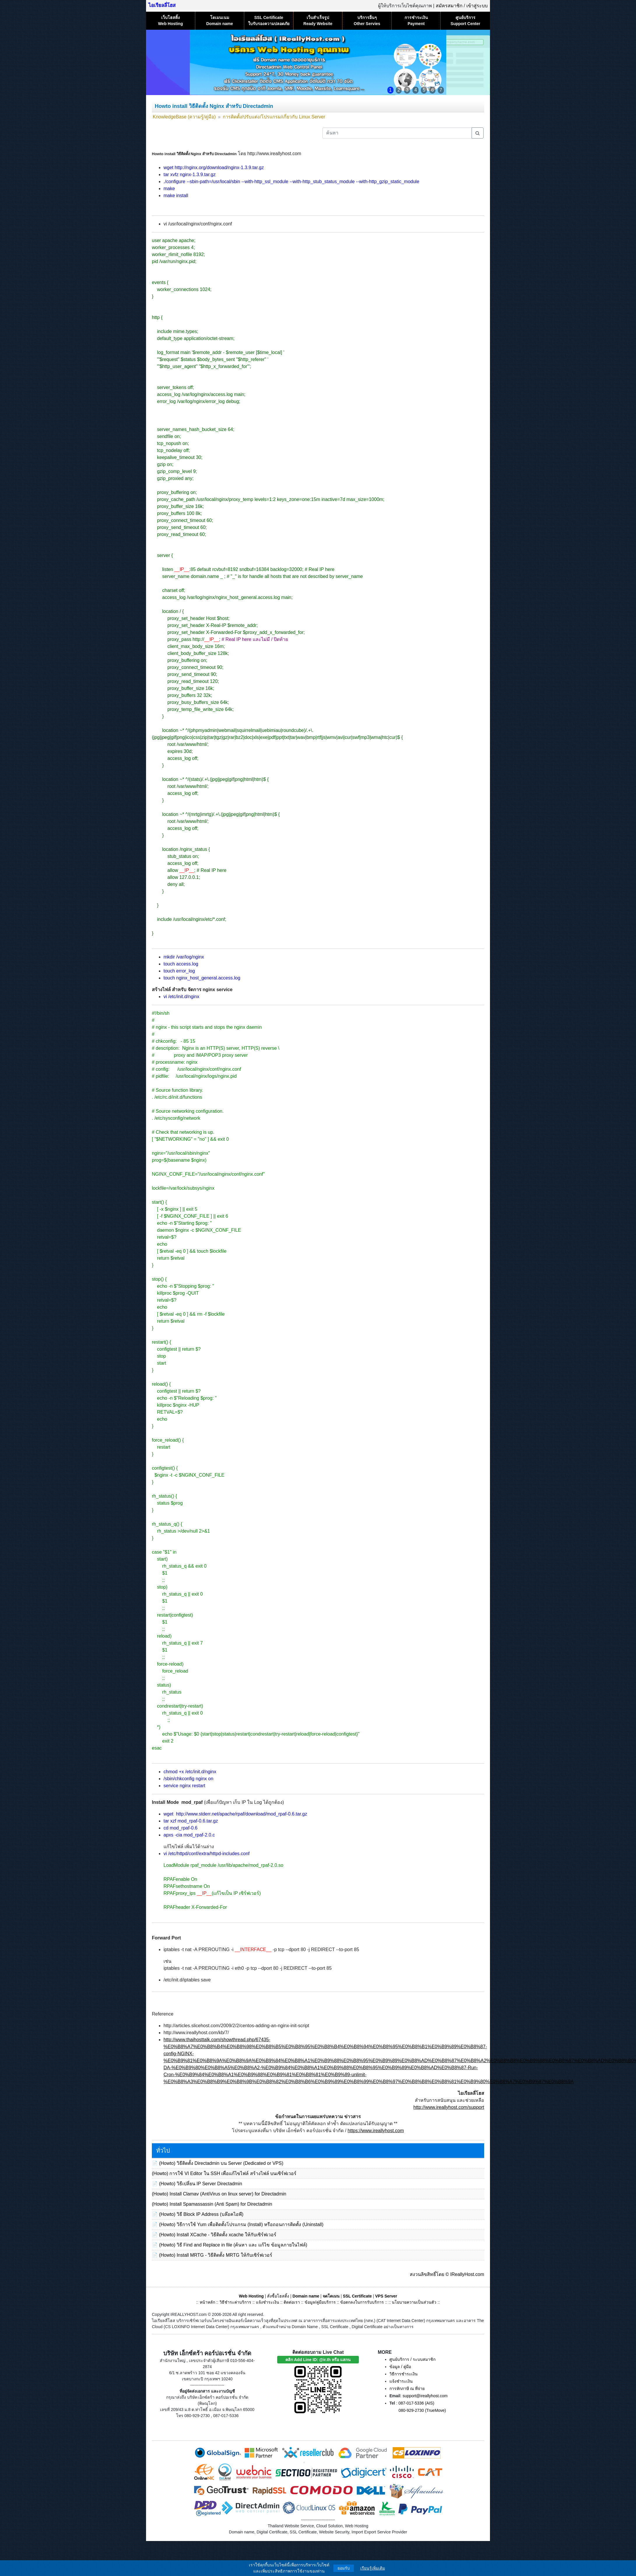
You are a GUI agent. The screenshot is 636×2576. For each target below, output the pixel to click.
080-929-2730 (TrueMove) (422, 2410)
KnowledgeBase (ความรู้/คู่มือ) (184, 116)
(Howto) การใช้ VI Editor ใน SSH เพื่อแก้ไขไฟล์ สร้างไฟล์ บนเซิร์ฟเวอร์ (224, 2173)
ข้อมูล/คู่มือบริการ (320, 2302)
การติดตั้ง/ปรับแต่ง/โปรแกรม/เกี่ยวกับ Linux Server (274, 116)
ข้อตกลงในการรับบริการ (362, 2302)
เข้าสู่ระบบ (477, 5)
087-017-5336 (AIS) (416, 2403)
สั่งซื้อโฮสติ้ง (278, 2296)
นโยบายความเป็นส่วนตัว (414, 2302)
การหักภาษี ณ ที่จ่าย (407, 2388)
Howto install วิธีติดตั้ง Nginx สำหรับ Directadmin (214, 106)
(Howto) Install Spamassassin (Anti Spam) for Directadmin (212, 2204)
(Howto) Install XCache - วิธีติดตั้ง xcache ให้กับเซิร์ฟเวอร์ (217, 2234)
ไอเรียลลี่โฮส (161, 5)
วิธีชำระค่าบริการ (235, 2302)
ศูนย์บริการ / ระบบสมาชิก (412, 2359)
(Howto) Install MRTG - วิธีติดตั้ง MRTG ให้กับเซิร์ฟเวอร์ (215, 2255)
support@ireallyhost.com (425, 2395)
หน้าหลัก (208, 2302)
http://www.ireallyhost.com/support (448, 2107)
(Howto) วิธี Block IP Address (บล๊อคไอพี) (201, 2214)
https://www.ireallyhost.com (376, 2130)
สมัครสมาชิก (449, 5)
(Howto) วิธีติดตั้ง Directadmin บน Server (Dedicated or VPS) (221, 2163)
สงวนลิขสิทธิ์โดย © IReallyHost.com (447, 2274)
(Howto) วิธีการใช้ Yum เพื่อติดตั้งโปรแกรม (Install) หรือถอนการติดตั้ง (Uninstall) (241, 2224)
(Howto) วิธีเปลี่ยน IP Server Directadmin (200, 2183)
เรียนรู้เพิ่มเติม (372, 2568)
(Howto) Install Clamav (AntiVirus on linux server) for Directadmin (219, 2193)
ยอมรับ (344, 2568)
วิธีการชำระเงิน (403, 2374)
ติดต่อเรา (292, 2302)
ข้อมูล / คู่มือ (400, 2366)
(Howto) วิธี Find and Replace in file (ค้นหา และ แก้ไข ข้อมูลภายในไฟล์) (233, 2244)
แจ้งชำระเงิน (267, 2302)
